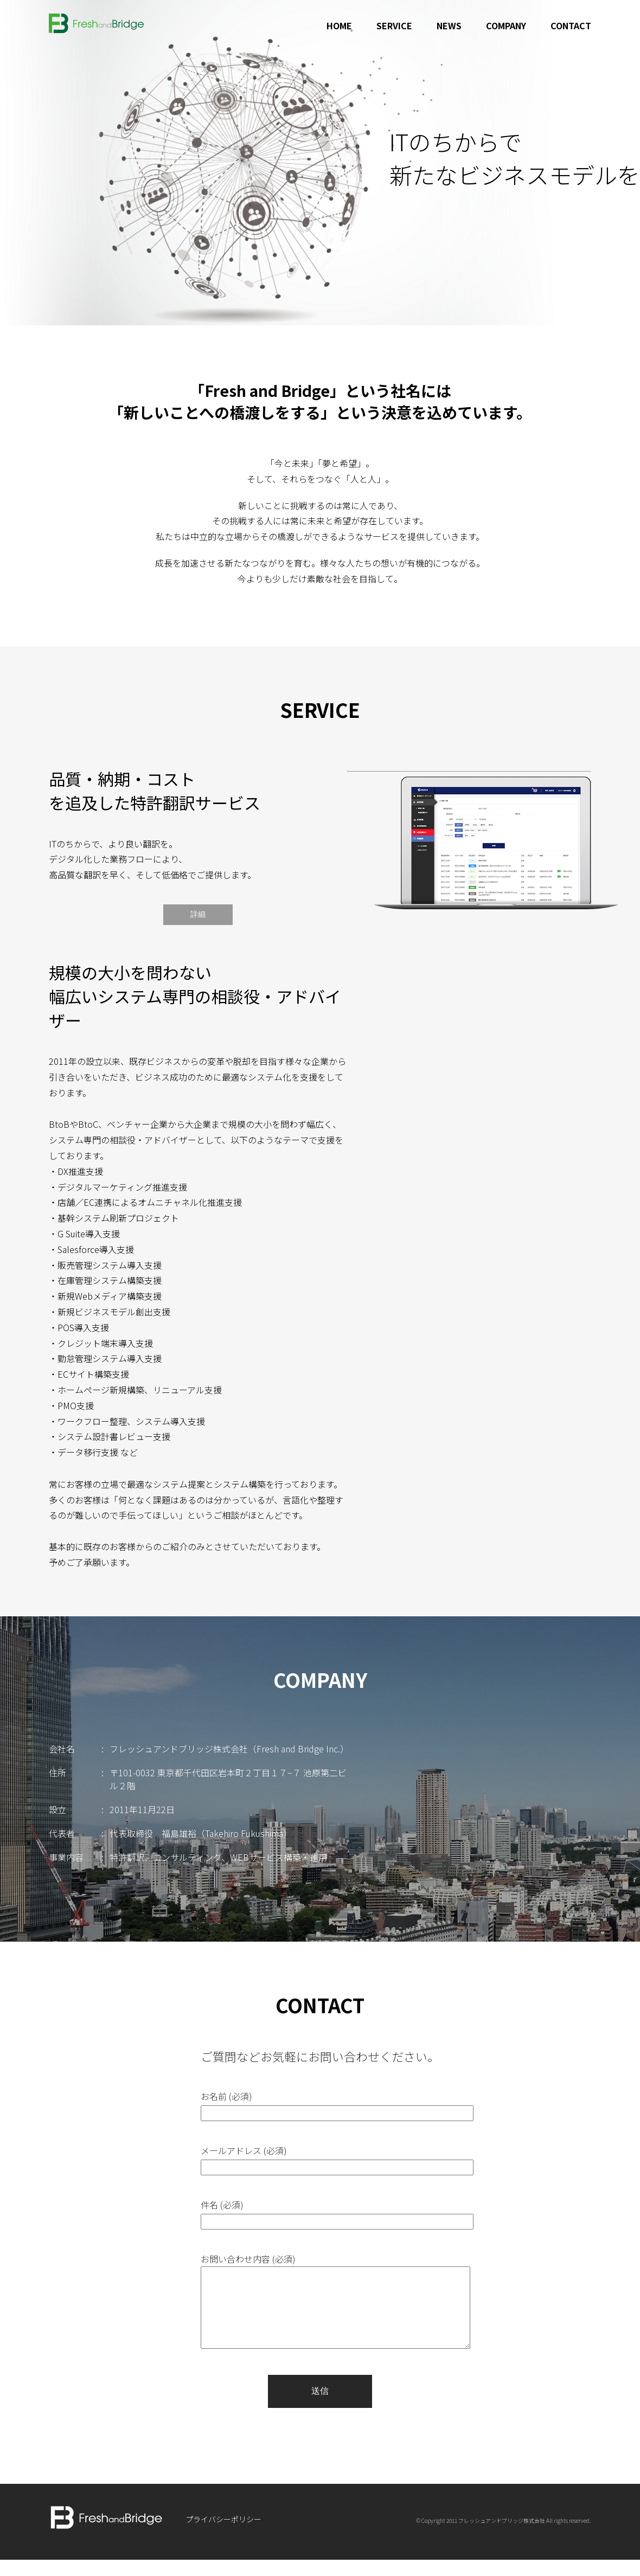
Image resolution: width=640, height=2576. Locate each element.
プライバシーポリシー (223, 2535)
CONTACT (571, 25)
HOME (339, 25)
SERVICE (394, 25)
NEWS (449, 25)
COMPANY (506, 25)
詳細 (198, 914)
